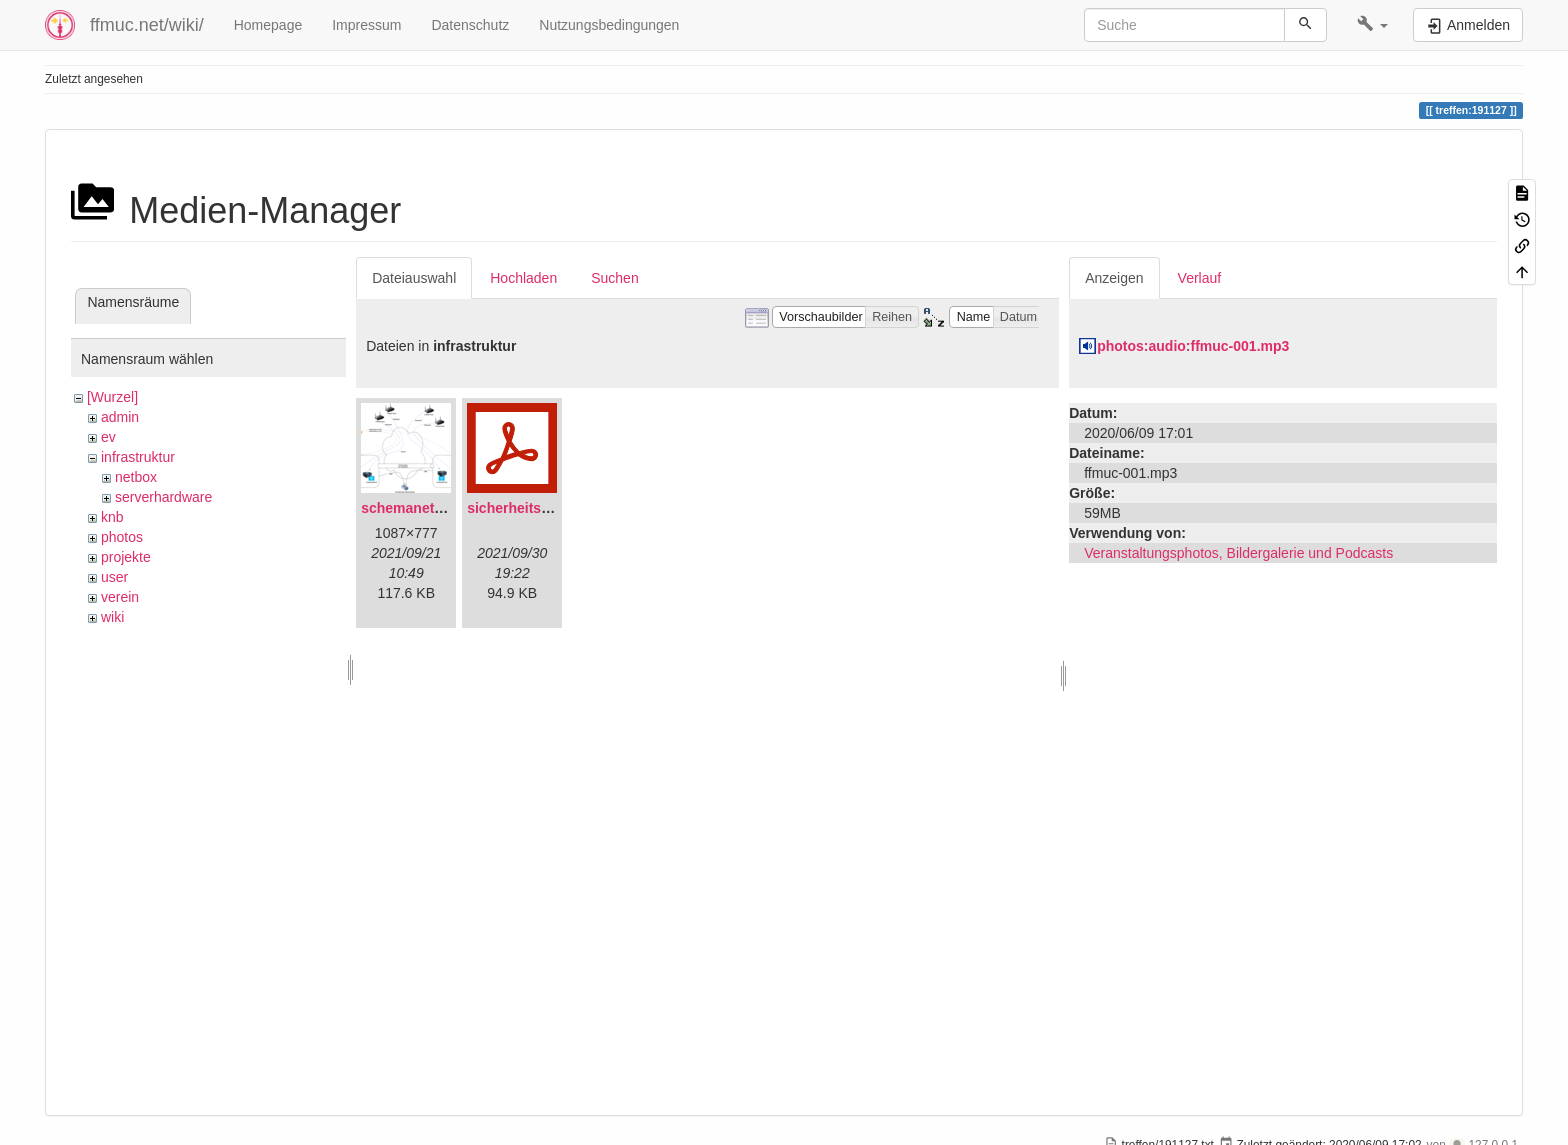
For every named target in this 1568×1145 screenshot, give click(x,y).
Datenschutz (470, 25)
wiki (112, 617)
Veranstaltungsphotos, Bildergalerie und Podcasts (1238, 553)
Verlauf (1200, 278)
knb (112, 517)
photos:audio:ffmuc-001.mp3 (1193, 346)
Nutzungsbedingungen (609, 25)
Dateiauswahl (414, 278)
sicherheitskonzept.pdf (543, 508)
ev (108, 437)
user (114, 577)
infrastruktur (138, 457)
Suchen (614, 278)
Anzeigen (1114, 278)
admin (120, 417)
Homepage (268, 25)
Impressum (366, 25)
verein (120, 597)
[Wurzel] (112, 397)
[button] (1372, 25)
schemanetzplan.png (430, 508)
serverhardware (163, 497)
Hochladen (523, 278)
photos (122, 537)
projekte (126, 557)
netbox (136, 477)
